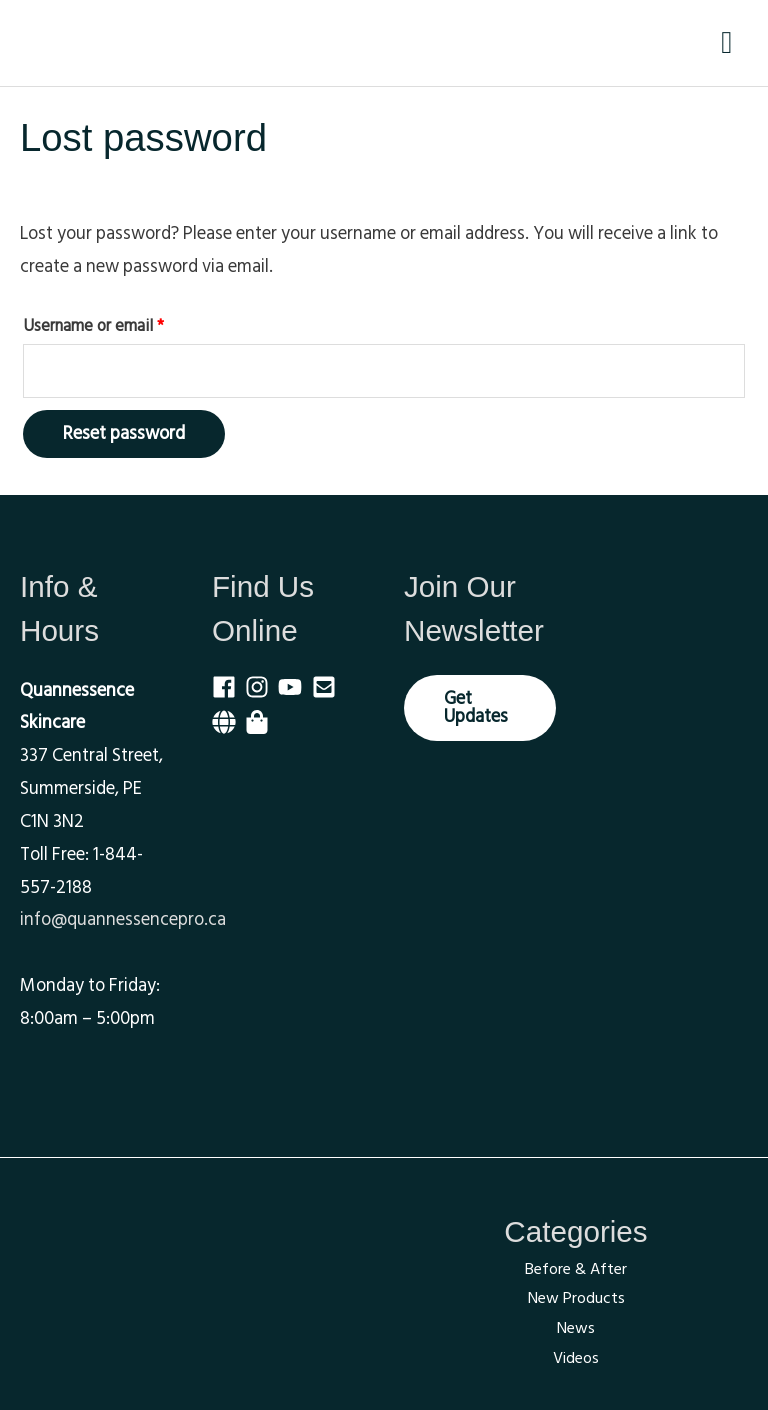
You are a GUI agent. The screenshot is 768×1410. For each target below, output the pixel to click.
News (576, 1328)
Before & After (576, 1269)
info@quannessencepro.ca (123, 919)
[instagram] (261, 686)
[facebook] (228, 686)
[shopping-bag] (260, 722)
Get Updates (476, 706)
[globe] (228, 722)
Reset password (124, 433)
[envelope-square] (328, 686)
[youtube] (294, 686)
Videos (576, 1358)
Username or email (124, 324)
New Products (576, 1298)
